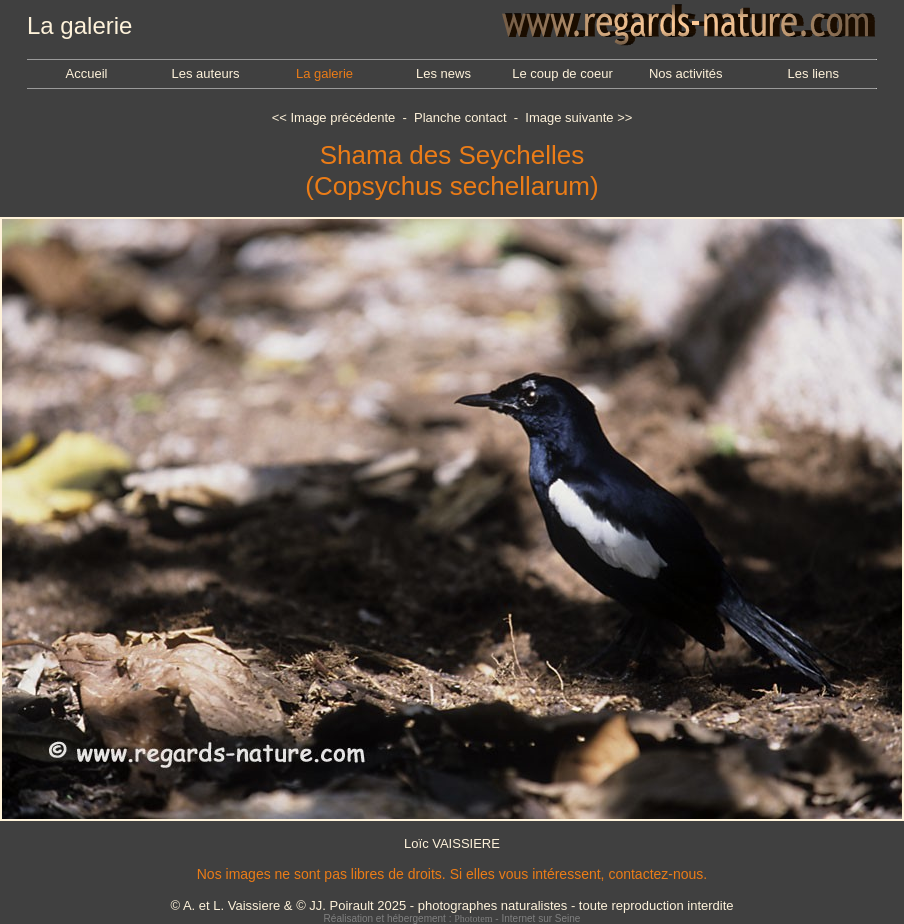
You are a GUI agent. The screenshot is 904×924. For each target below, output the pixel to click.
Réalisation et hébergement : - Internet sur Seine (452, 918)
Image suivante (569, 117)
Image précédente (342, 117)
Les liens (813, 73)
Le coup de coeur (562, 73)
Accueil (87, 73)
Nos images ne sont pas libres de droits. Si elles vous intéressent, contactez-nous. (452, 874)
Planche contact (460, 117)
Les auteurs (206, 73)
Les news (443, 73)
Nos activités (686, 73)
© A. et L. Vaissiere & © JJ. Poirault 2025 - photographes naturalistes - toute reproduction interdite (451, 905)
